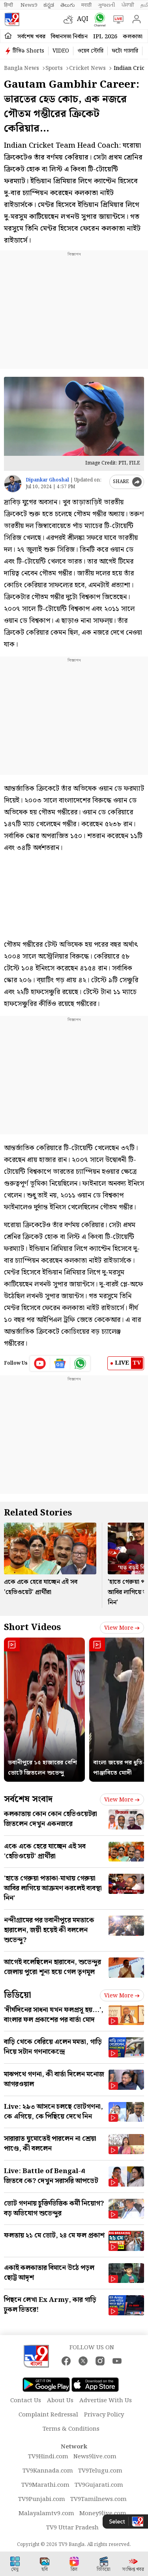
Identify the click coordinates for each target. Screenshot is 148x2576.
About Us (60, 2400)
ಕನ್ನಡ (48, 5)
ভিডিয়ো (17, 1995)
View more (122, 1628)
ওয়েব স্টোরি (90, 51)
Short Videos (32, 1627)
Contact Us (25, 2400)
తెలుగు (67, 5)
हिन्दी (9, 5)
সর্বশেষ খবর (31, 36)
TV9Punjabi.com (41, 2499)
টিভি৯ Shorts (28, 51)
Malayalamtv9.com (46, 2513)
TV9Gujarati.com (99, 2485)
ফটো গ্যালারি (125, 51)
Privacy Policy (104, 2415)
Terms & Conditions (71, 2429)
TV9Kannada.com (47, 2471)
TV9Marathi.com (45, 2485)
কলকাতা (132, 36)
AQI (82, 19)
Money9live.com (102, 2513)
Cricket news (87, 68)
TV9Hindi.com (48, 2456)
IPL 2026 (105, 36)
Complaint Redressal (48, 2415)
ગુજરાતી (106, 5)
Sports (54, 68)
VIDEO (60, 51)
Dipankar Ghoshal (47, 480)
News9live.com (94, 2456)
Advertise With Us (105, 2400)
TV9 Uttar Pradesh (72, 2528)
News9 (29, 5)
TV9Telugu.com (100, 2471)
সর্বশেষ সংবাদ (28, 1799)
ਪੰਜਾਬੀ (128, 5)
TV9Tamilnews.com (98, 2499)
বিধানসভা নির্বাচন (69, 36)
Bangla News (21, 68)
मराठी (86, 5)
